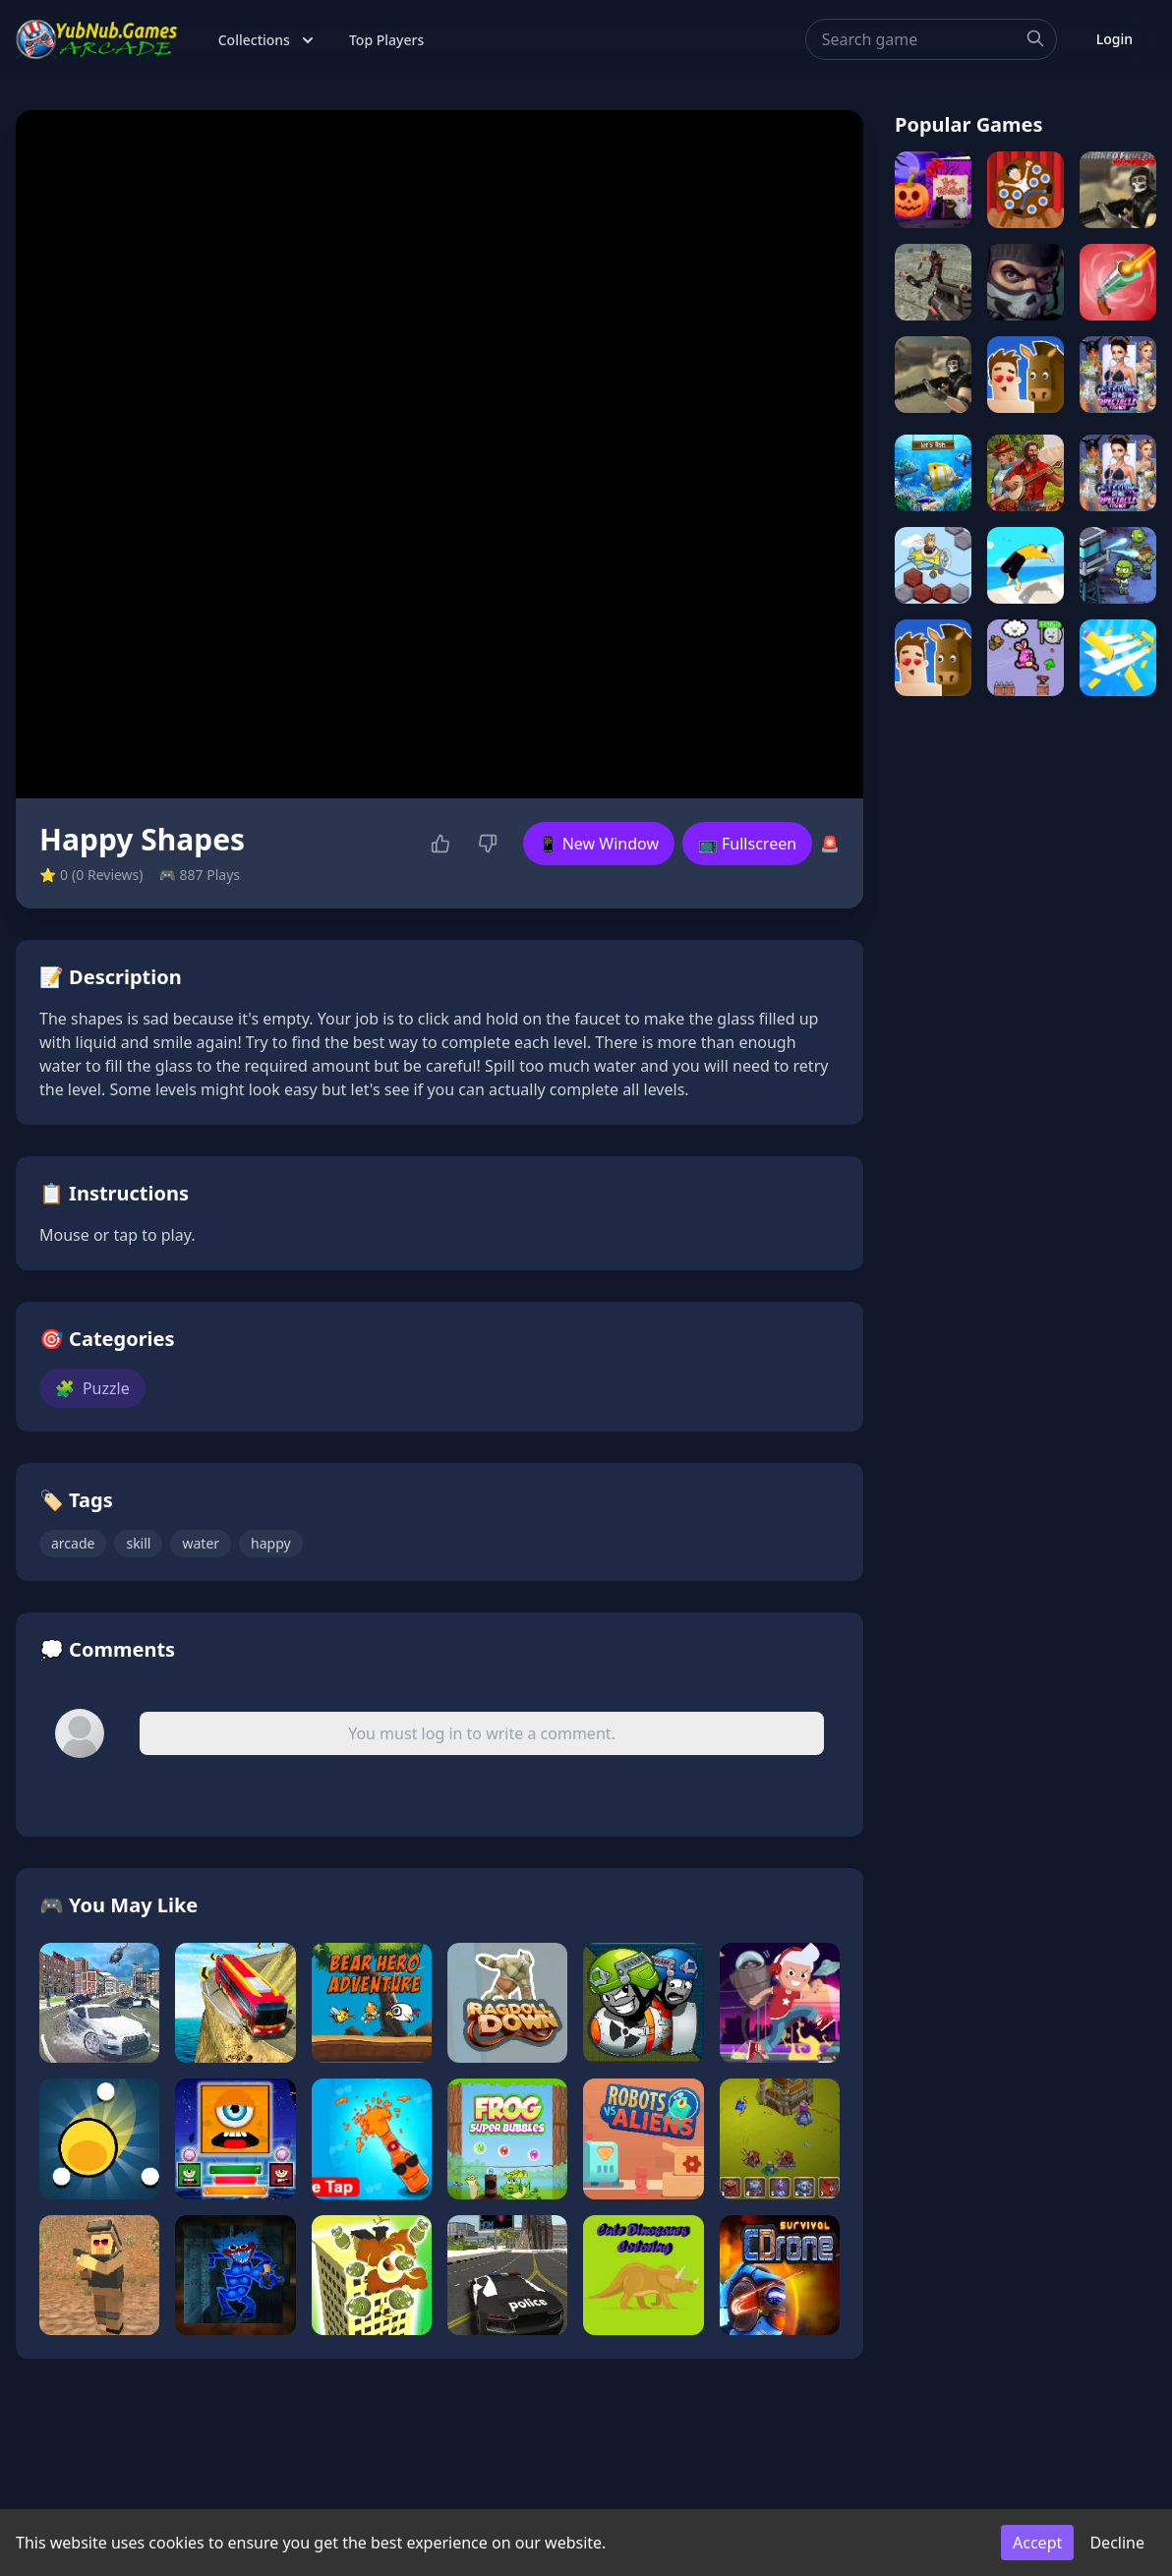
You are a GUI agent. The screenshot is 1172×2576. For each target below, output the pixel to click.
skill (138, 1543)
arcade (72, 1543)
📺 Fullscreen (747, 843)
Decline (1116, 2542)
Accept (1037, 2542)
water (200, 1543)
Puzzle (92, 1388)
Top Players (386, 39)
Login (1114, 38)
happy (271, 1543)
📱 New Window (599, 843)
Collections (268, 40)
